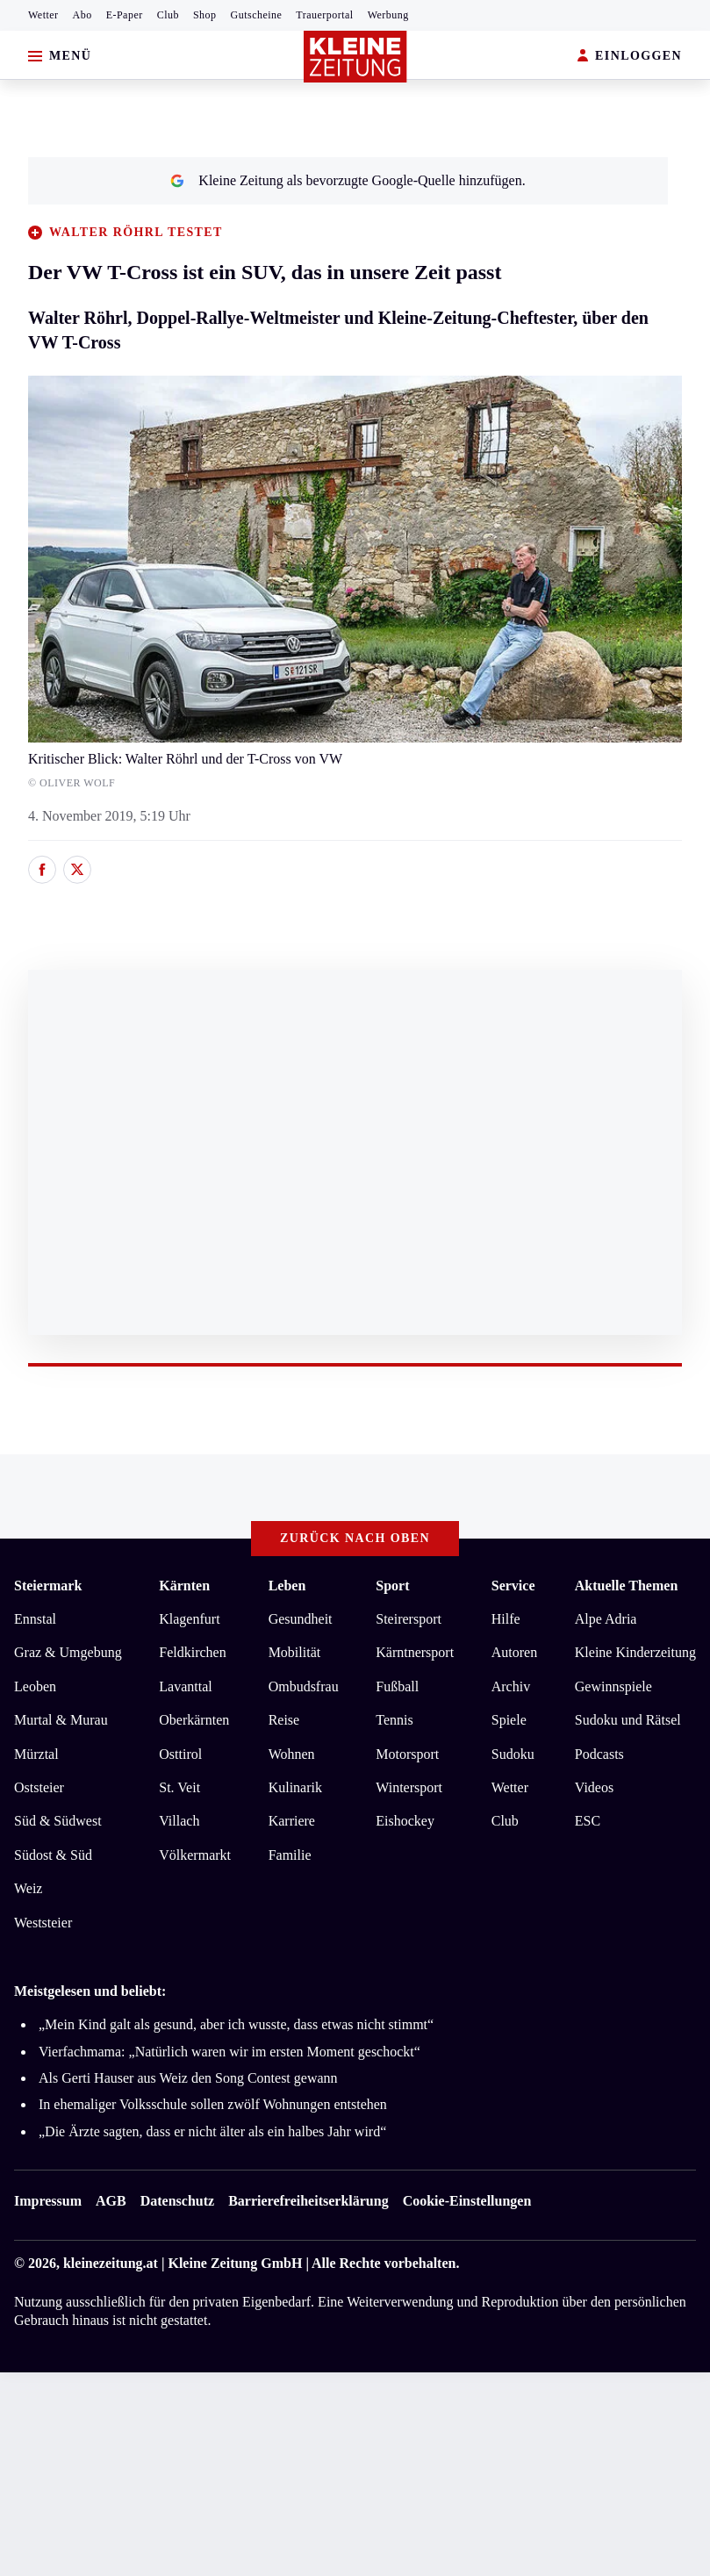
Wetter (43, 15)
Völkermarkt (195, 1855)
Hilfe (505, 1618)
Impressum (48, 2200)
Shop (205, 15)
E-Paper (124, 15)
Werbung (388, 15)
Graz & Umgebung (68, 1652)
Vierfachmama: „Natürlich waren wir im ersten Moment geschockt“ (229, 2051)
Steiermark (48, 1585)
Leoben (35, 1686)
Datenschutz (177, 2200)
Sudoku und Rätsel (628, 1719)
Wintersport (409, 1787)
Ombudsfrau (304, 1686)
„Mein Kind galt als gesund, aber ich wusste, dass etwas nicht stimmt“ (236, 2024)
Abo (82, 15)
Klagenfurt (189, 1618)
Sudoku (512, 1754)
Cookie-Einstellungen (467, 2200)
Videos (594, 1787)
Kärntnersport (415, 1652)
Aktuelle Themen (626, 1585)
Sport (392, 1585)
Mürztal (36, 1754)
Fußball (397, 1686)
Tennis (394, 1719)
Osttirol (180, 1754)
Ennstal (35, 1618)
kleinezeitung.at (110, 2263)
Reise (284, 1719)
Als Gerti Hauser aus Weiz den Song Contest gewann (188, 2077)
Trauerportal (324, 15)
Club (168, 15)
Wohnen (292, 1754)
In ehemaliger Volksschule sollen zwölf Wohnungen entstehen (213, 2104)
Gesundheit (301, 1618)
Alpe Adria (606, 1618)
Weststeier (43, 1922)
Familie (290, 1855)
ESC (587, 1820)
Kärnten (184, 1585)
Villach (179, 1820)
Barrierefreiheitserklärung (308, 2200)
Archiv (510, 1686)
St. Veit (179, 1787)
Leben (287, 1585)
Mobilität (295, 1652)
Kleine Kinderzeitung (635, 1652)
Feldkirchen (192, 1652)
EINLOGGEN (629, 56)
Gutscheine (257, 15)
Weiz (28, 1888)
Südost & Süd (53, 1855)
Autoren (514, 1652)
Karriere (292, 1820)
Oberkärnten (194, 1719)
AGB (111, 2200)
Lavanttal (185, 1686)
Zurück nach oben (355, 1538)
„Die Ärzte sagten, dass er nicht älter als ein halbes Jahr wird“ (212, 2131)
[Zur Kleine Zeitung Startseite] (355, 57)
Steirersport (408, 1618)
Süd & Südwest (58, 1820)
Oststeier (39, 1787)
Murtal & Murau (61, 1719)
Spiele (509, 1719)
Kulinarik (295, 1787)
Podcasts (599, 1754)
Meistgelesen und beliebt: (90, 1991)
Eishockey (405, 1820)
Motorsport (407, 1754)
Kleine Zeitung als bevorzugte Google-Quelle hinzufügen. (347, 180)
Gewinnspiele (613, 1686)
